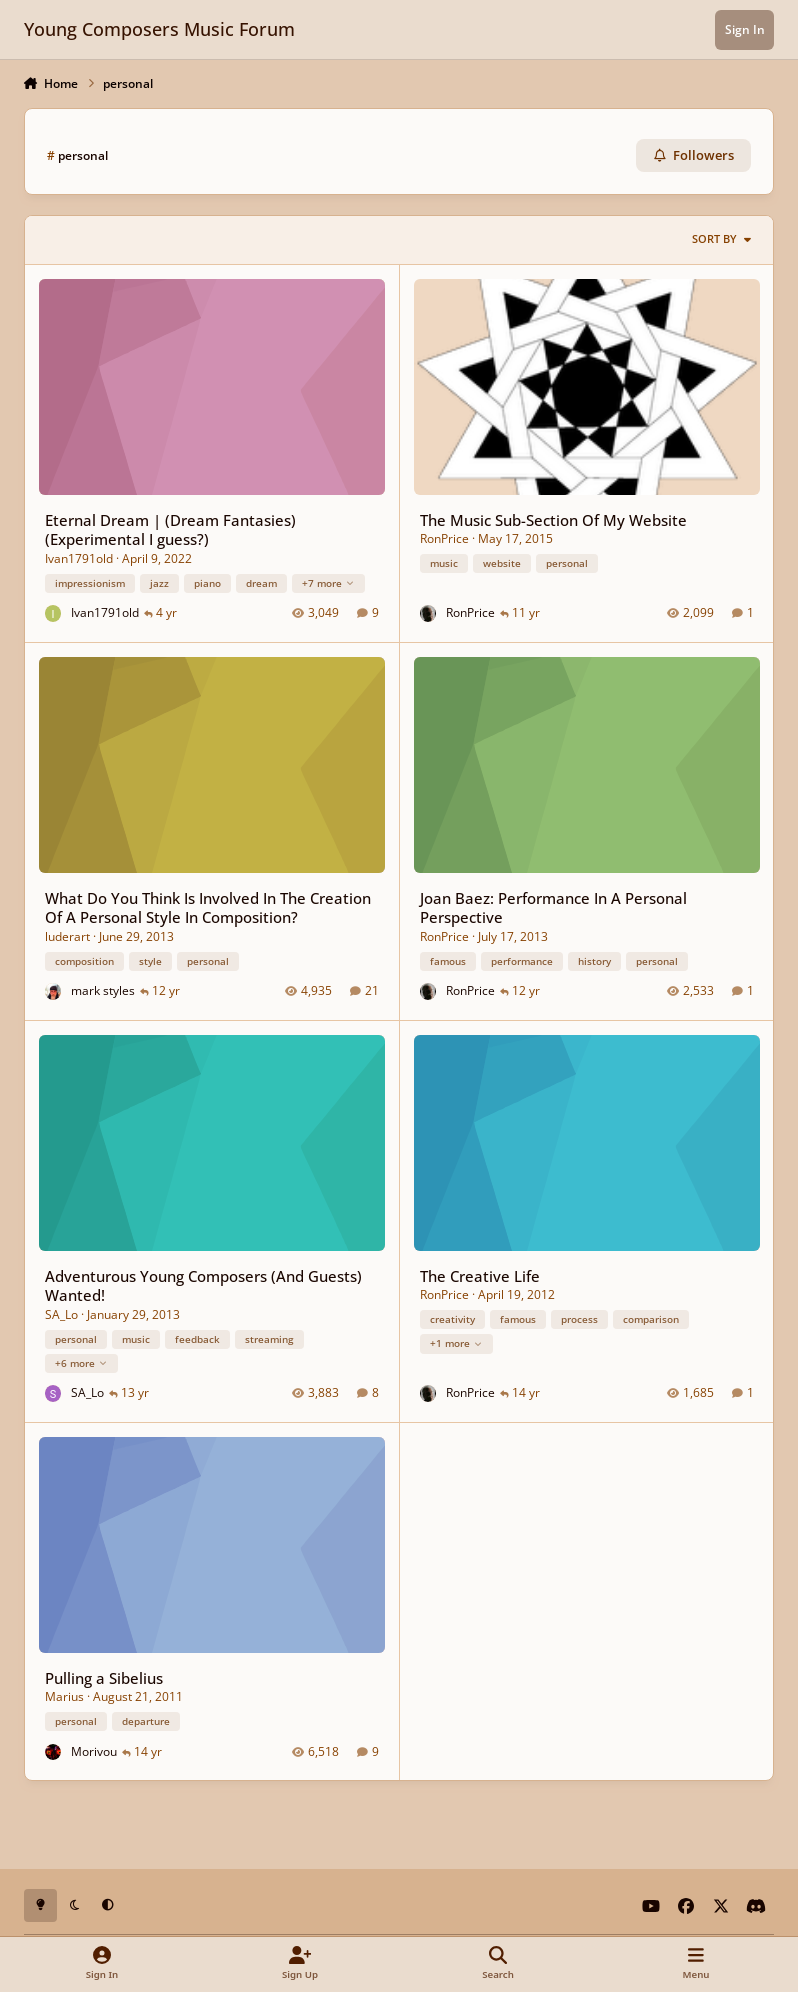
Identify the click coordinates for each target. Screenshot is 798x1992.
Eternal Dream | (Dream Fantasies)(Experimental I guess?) (169, 528)
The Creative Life (479, 1275)
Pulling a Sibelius (103, 1677)
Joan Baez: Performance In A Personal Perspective (552, 906)
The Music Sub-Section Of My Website (552, 519)
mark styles (103, 990)
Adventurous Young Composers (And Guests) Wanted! (202, 1284)
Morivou (94, 1750)
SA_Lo (60, 1313)
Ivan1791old (78, 557)
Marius (63, 1696)
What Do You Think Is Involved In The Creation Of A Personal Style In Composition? (207, 906)
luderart (66, 935)
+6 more (80, 1362)
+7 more (327, 582)
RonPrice (443, 538)
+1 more (455, 1343)
